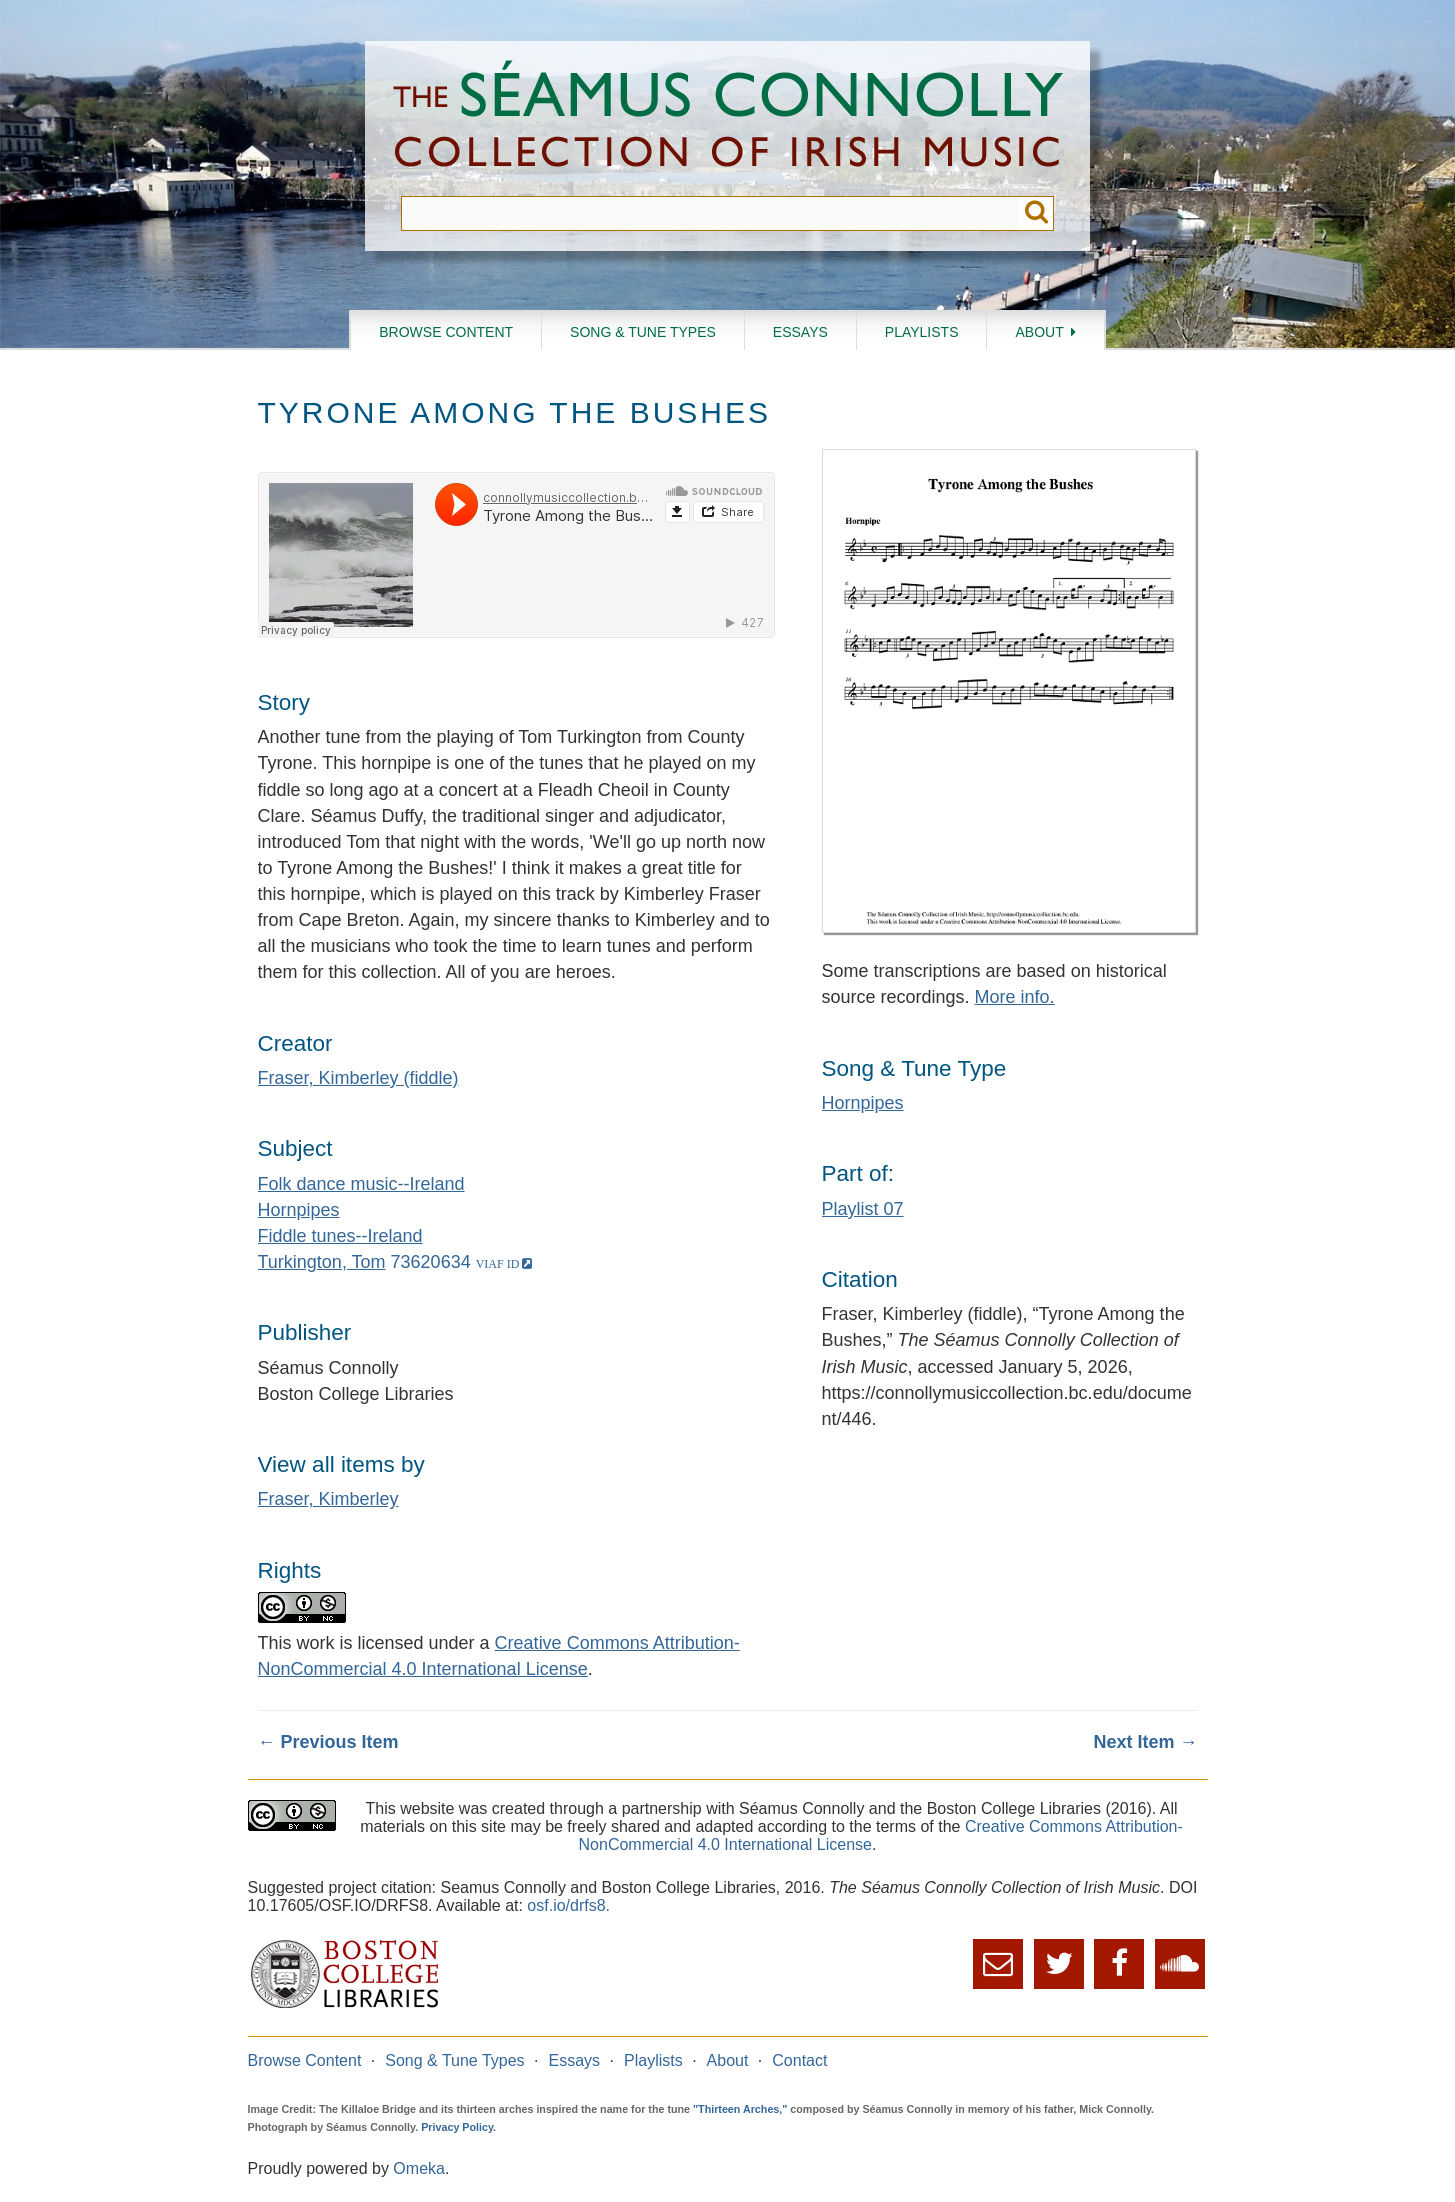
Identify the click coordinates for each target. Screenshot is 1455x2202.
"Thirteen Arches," (740, 2109)
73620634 (431, 1262)
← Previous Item (328, 1742)
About (1039, 332)
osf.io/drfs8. (568, 1905)
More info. (1015, 997)
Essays (800, 332)
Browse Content (446, 332)
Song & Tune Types (643, 332)
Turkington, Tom (322, 1262)
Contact (799, 2060)
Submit (1036, 213)
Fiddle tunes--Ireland (340, 1236)
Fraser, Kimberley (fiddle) (358, 1078)
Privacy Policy (457, 2127)
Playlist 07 (863, 1209)
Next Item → (1145, 1742)
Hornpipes (299, 1210)
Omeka (419, 2168)
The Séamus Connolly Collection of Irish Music (728, 118)
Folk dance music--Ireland (361, 1184)
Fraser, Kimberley (328, 1499)
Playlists (922, 332)
